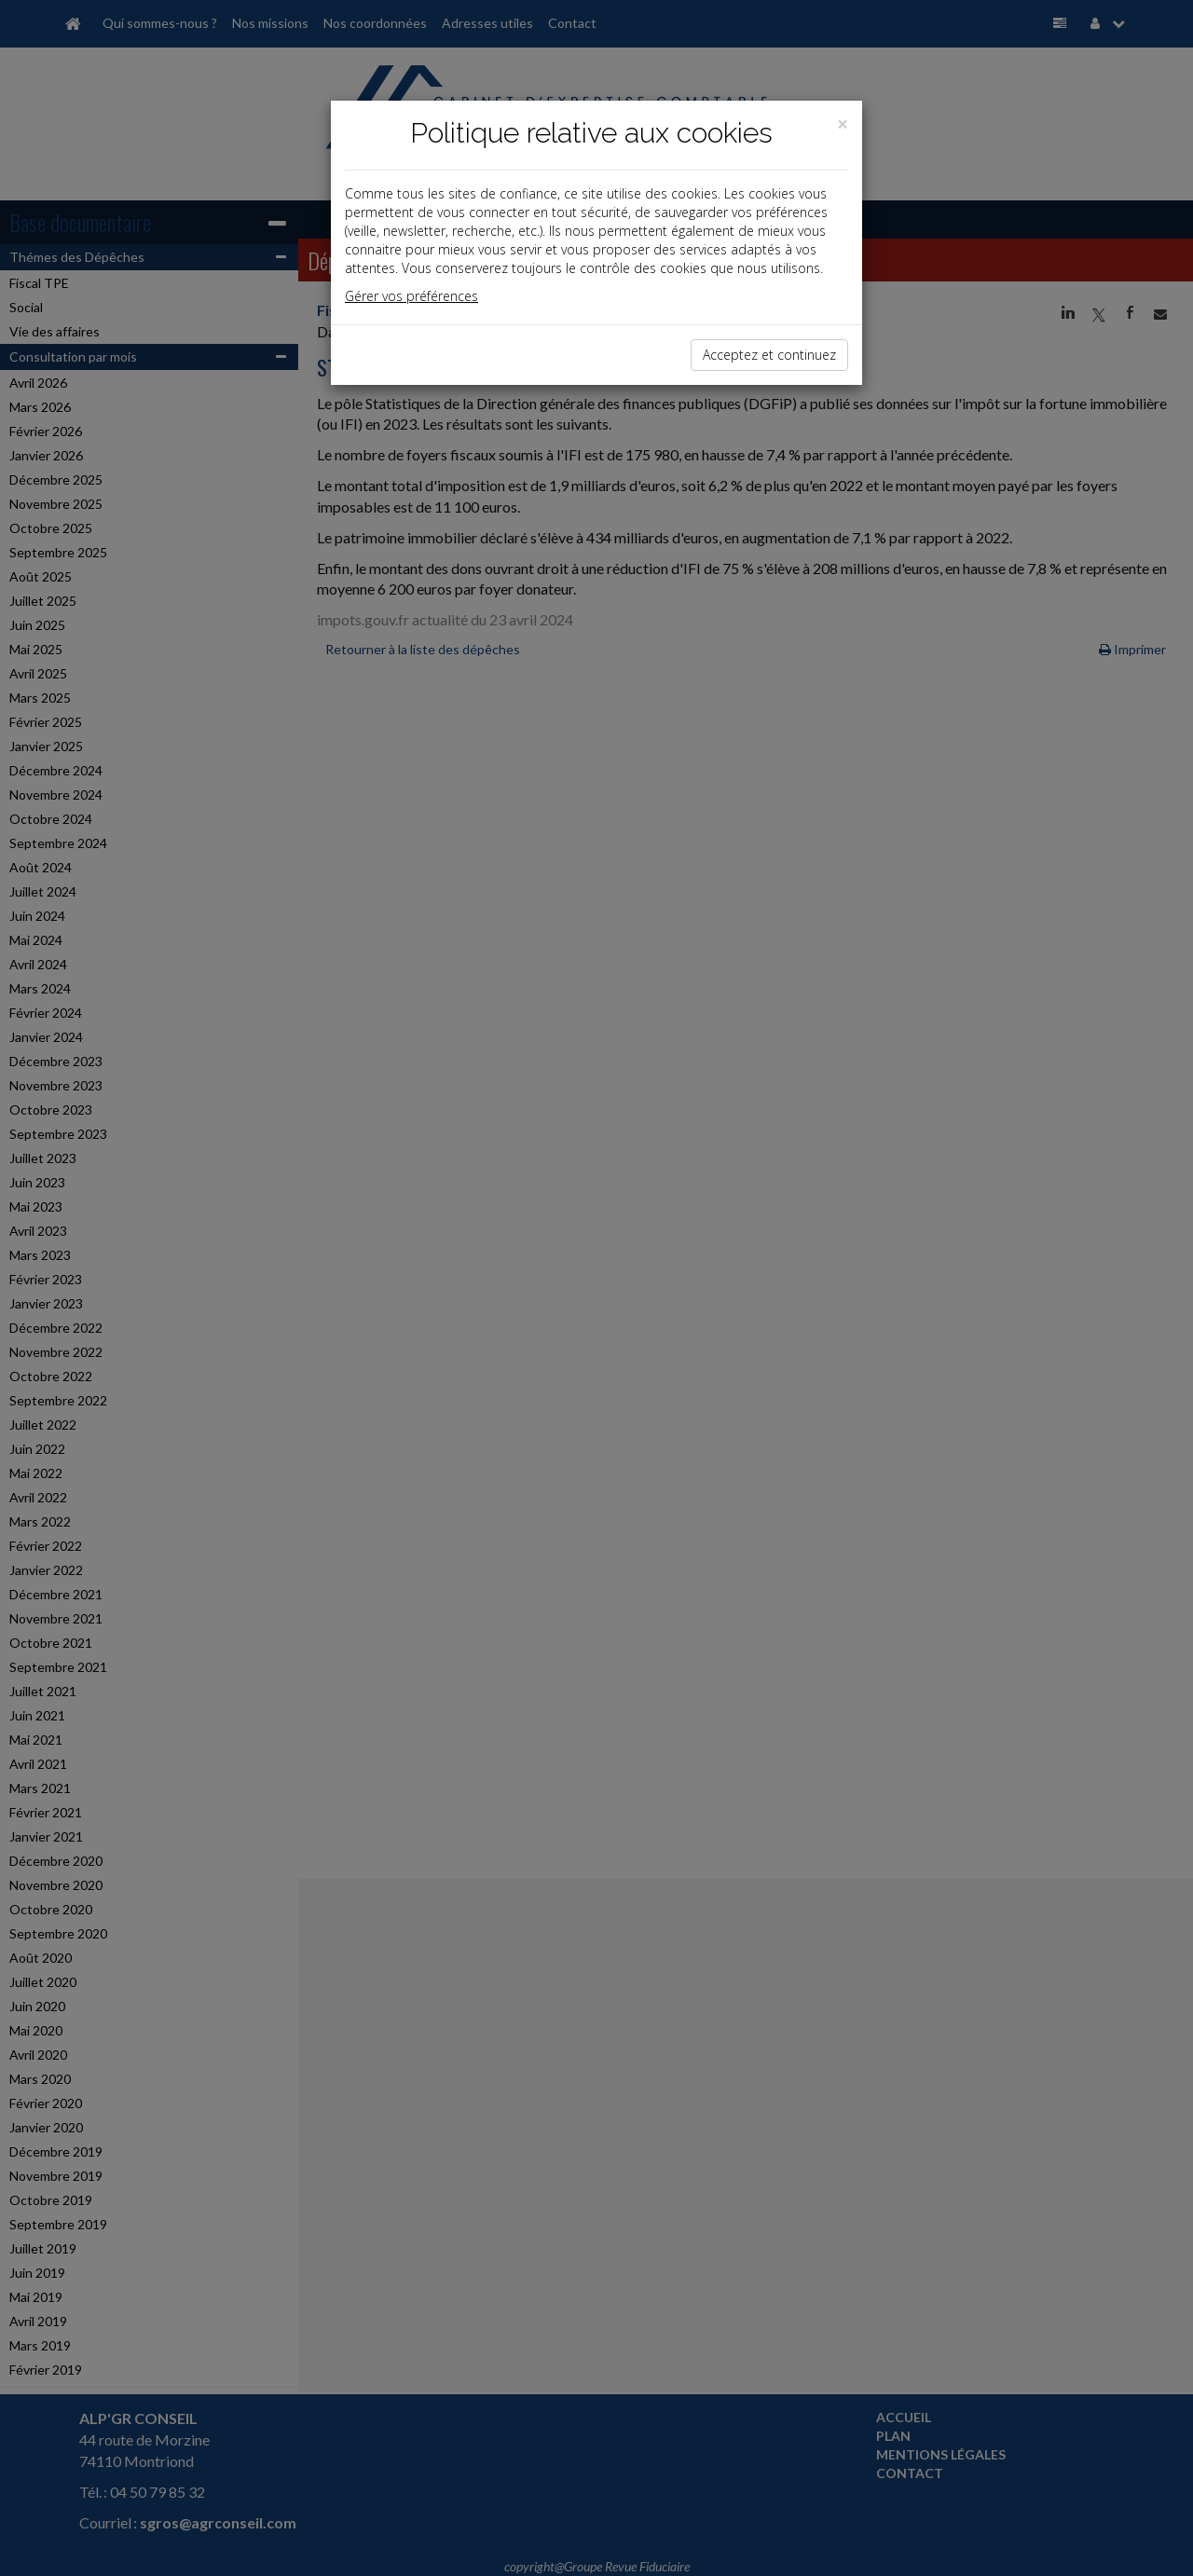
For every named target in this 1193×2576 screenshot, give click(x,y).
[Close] (842, 124)
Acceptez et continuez (769, 354)
